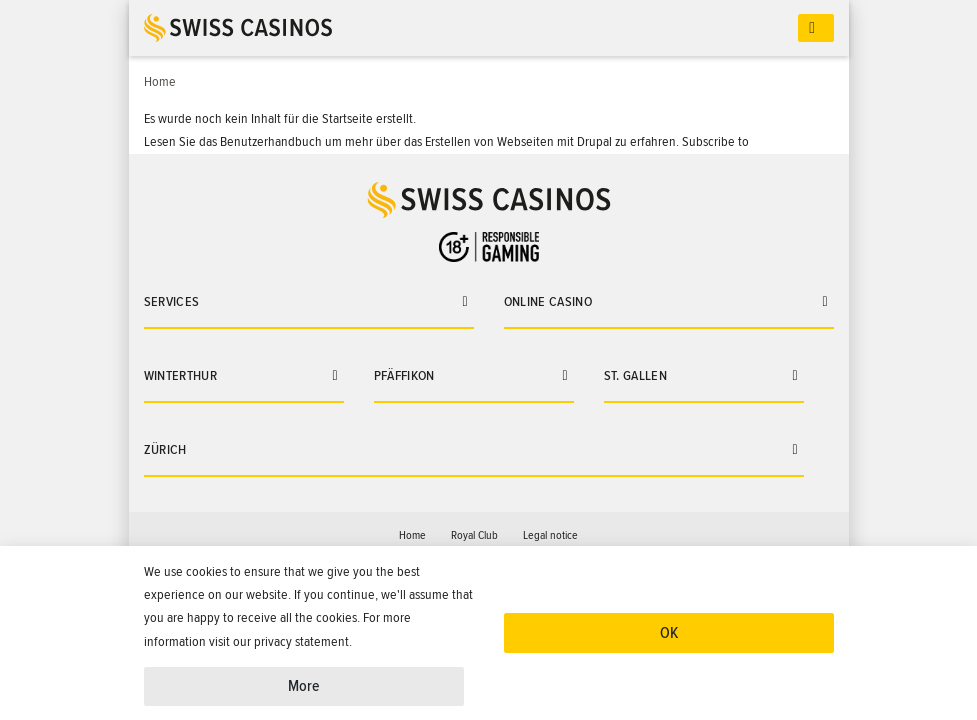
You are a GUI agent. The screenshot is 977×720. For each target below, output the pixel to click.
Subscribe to (715, 141)
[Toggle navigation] (816, 28)
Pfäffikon (404, 375)
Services (172, 301)
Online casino (548, 301)
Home (412, 535)
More (304, 686)
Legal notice (550, 535)
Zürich (165, 449)
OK (669, 633)
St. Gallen (636, 375)
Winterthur (181, 375)
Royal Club (474, 535)
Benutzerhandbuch (271, 141)
